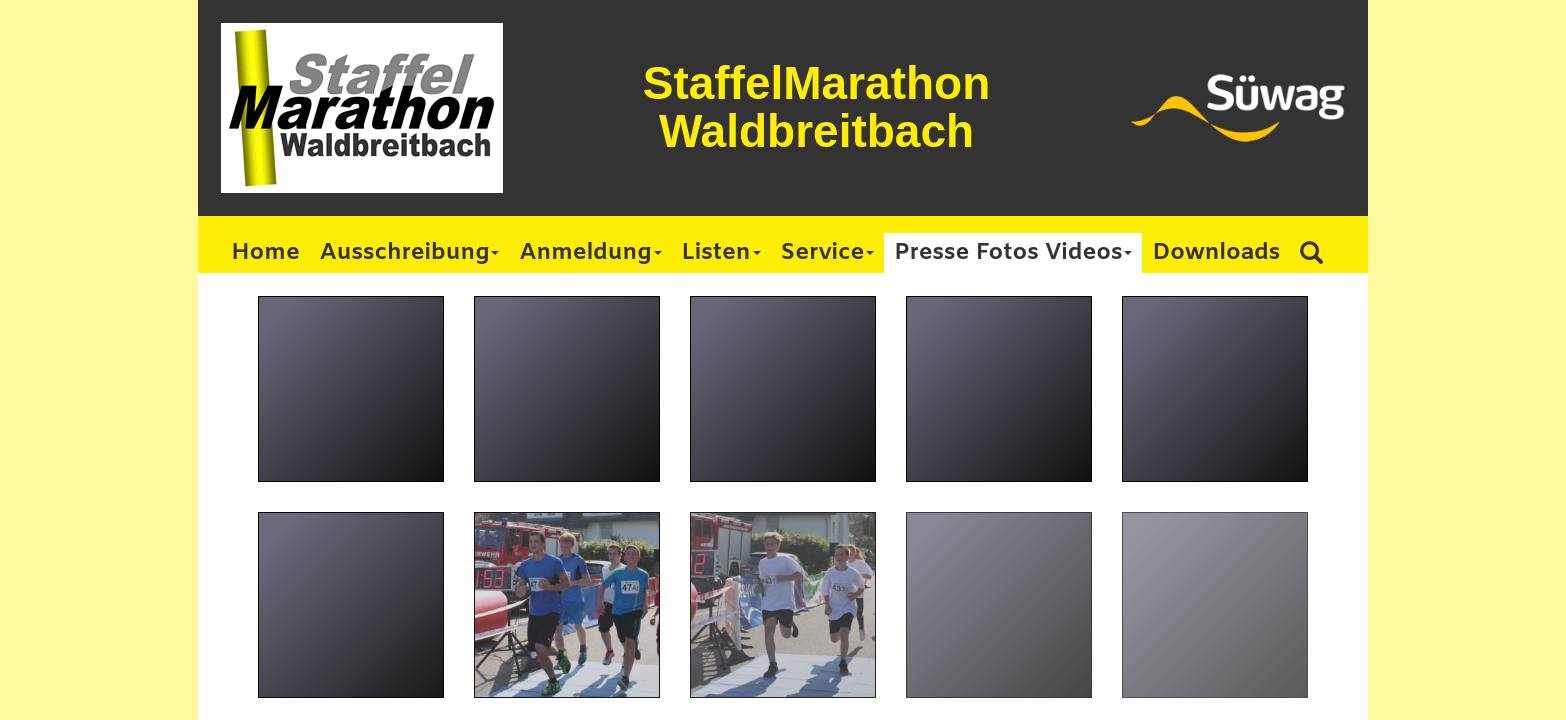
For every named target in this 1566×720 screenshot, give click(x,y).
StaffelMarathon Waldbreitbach (817, 107)
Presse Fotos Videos (1013, 253)
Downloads (1216, 253)
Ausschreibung (410, 253)
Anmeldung (590, 253)
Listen (721, 253)
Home (265, 253)
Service (828, 253)
